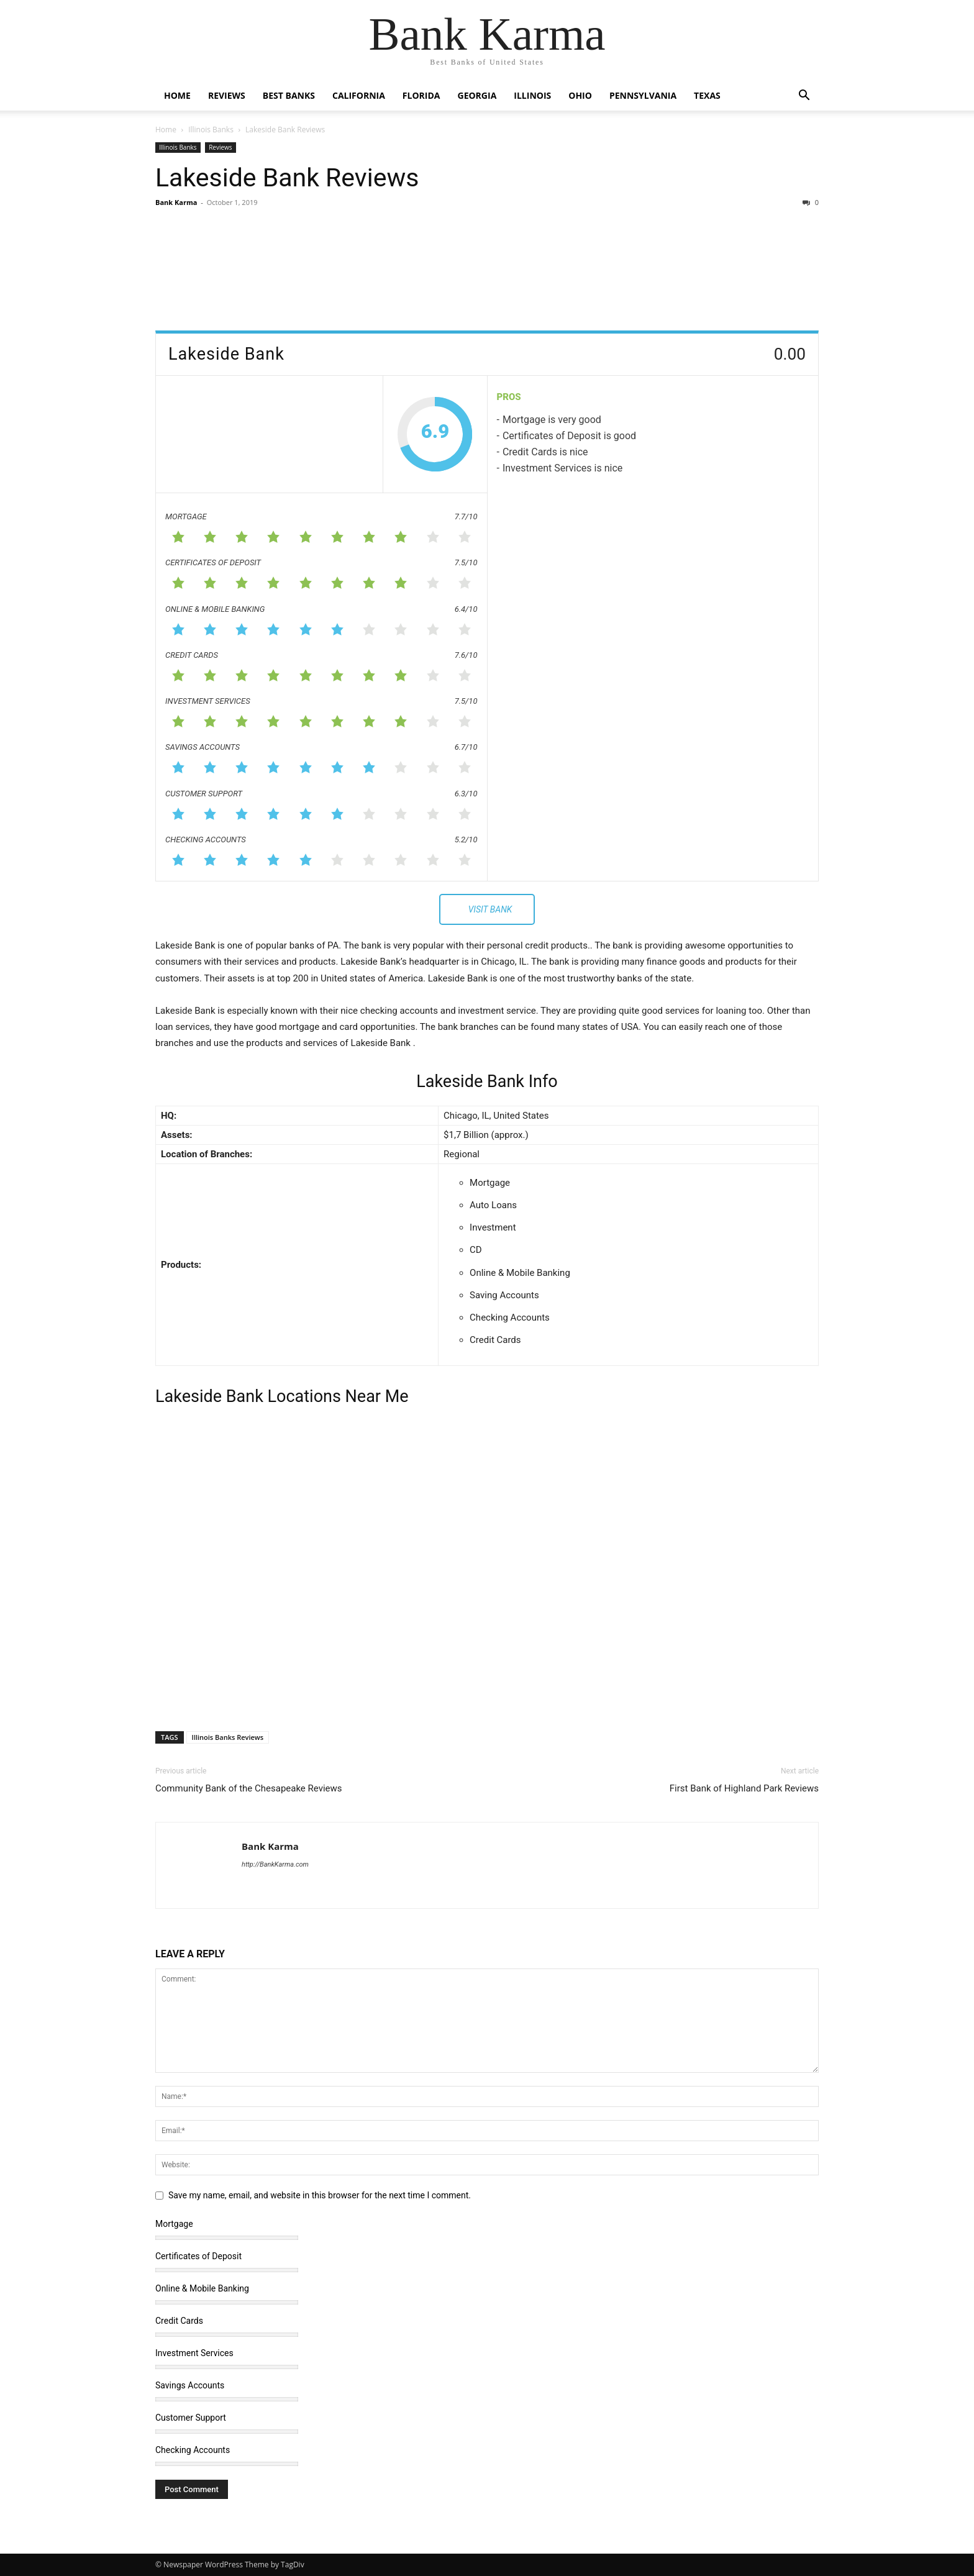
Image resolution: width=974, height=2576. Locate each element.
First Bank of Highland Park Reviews (744, 1788)
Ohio (580, 95)
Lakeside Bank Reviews (287, 178)
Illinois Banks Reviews (228, 1737)
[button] (804, 96)
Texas (707, 95)
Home (177, 95)
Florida (421, 95)
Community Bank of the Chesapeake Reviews (248, 1788)
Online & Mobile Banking (202, 2288)
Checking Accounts (192, 2450)
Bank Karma (176, 202)
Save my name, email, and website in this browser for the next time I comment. (319, 2195)
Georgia (477, 95)
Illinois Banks (211, 129)
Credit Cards (179, 2321)
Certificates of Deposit (198, 2256)
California (358, 95)
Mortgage (174, 2224)
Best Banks (289, 95)
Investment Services (194, 2353)
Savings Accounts (189, 2385)
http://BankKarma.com (275, 1864)
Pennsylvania (642, 95)
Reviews (226, 95)
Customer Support (190, 2418)
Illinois (532, 95)
